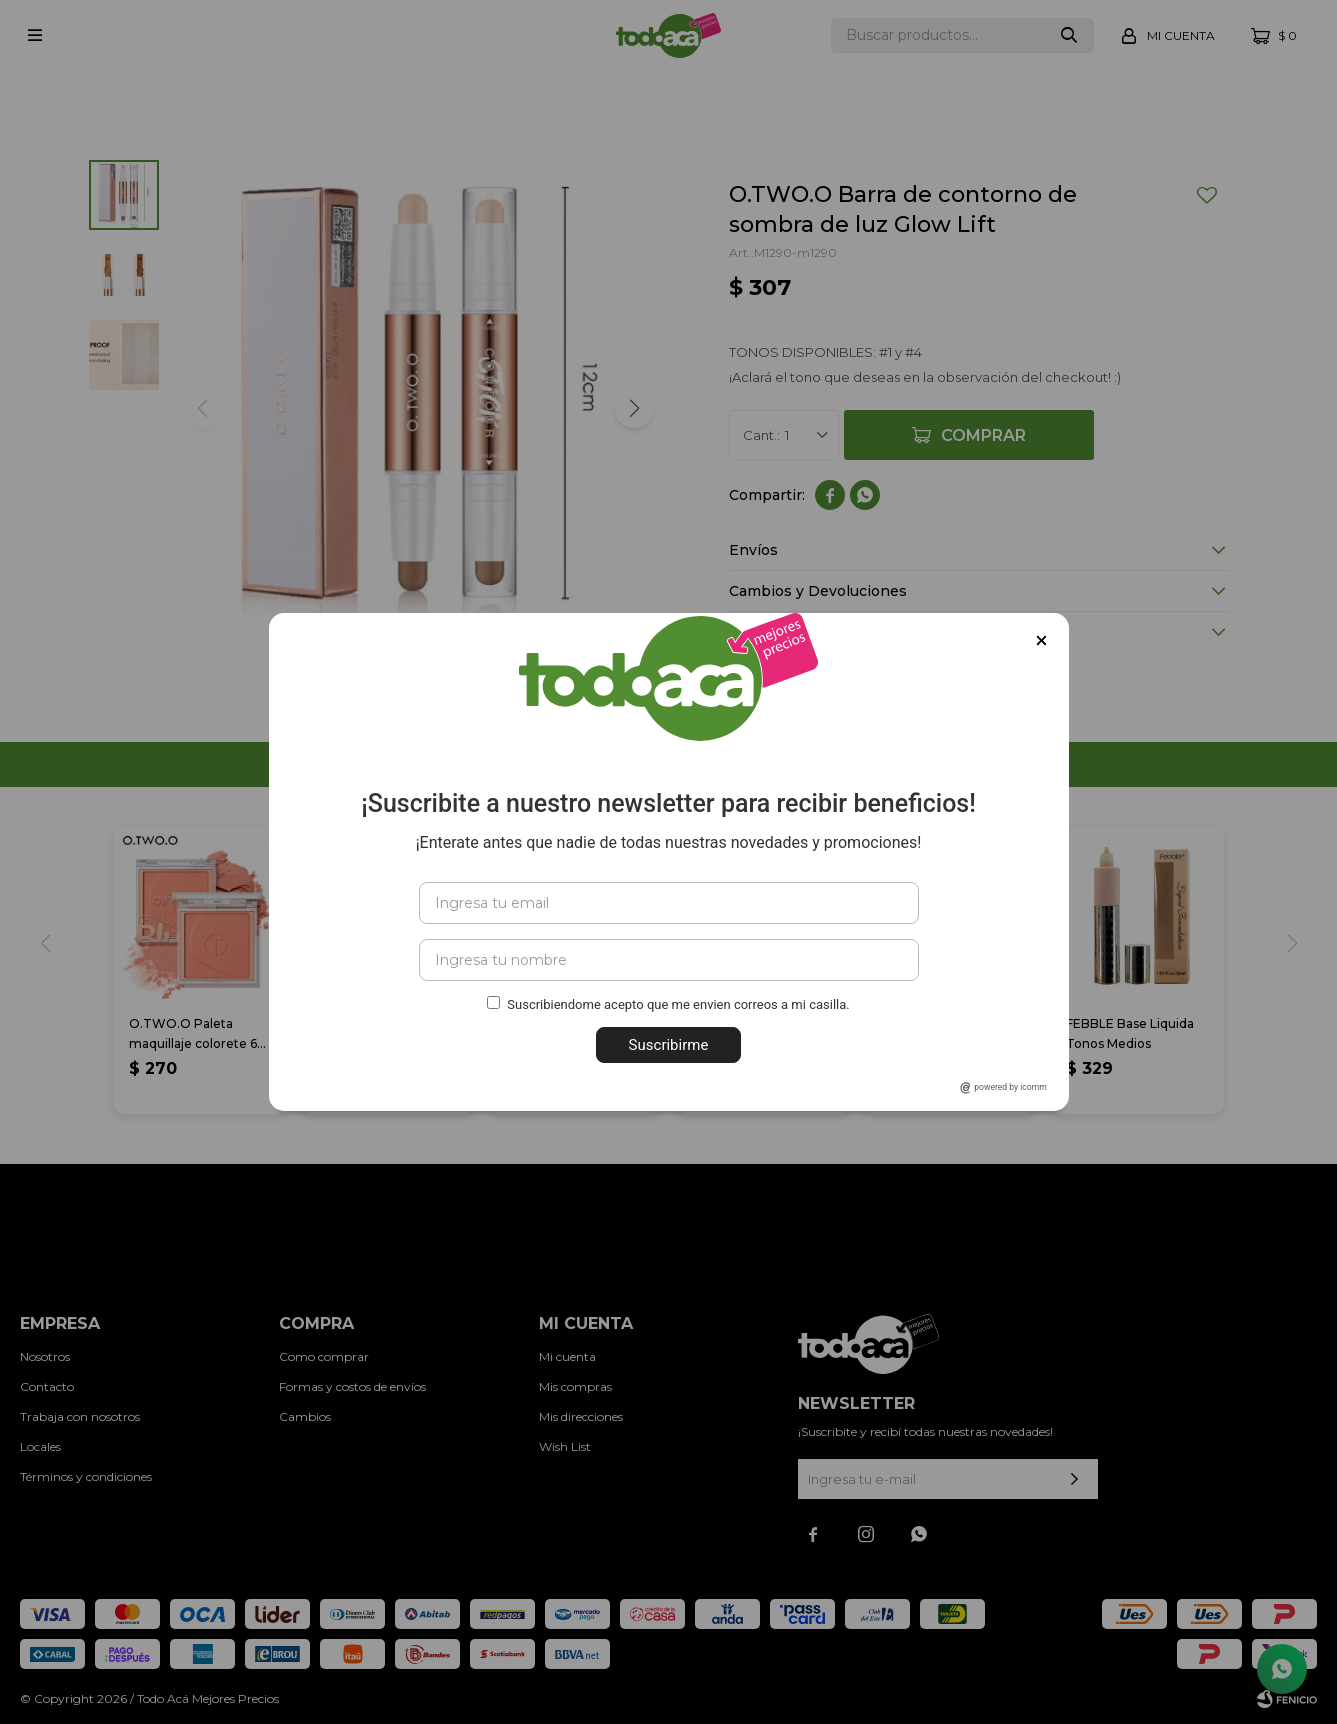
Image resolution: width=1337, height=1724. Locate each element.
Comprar (983, 435)
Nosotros (45, 1356)
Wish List (565, 1446)
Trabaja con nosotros (80, 1416)
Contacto (47, 1386)
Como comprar (324, 1356)
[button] (634, 408)
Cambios (305, 1416)
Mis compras (575, 1386)
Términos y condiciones (86, 1476)
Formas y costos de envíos (352, 1386)
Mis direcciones (581, 1416)
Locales (40, 1446)
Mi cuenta (567, 1356)
